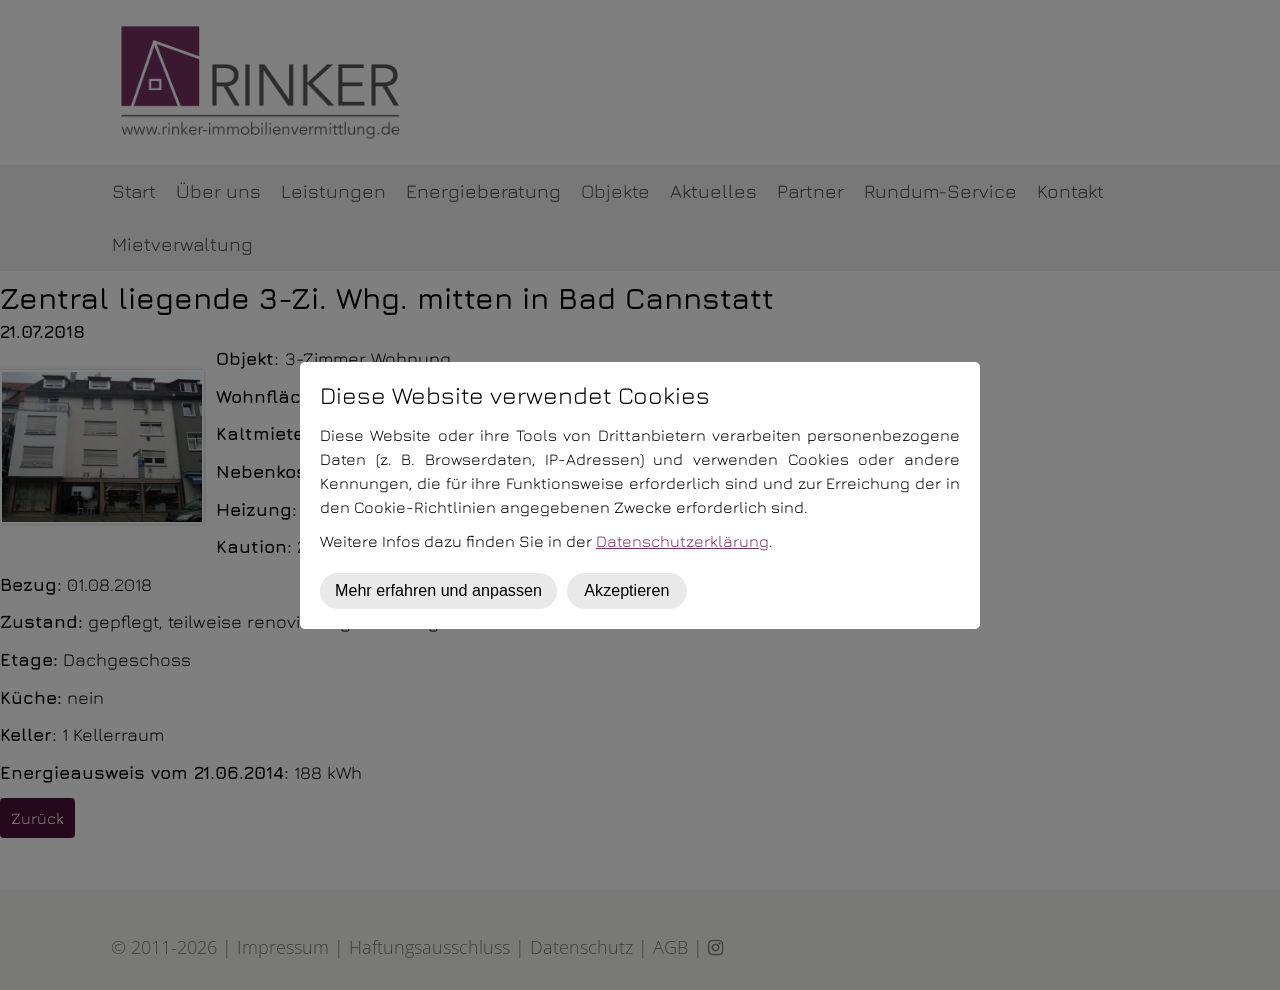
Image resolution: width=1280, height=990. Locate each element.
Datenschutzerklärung (682, 541)
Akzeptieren (626, 590)
